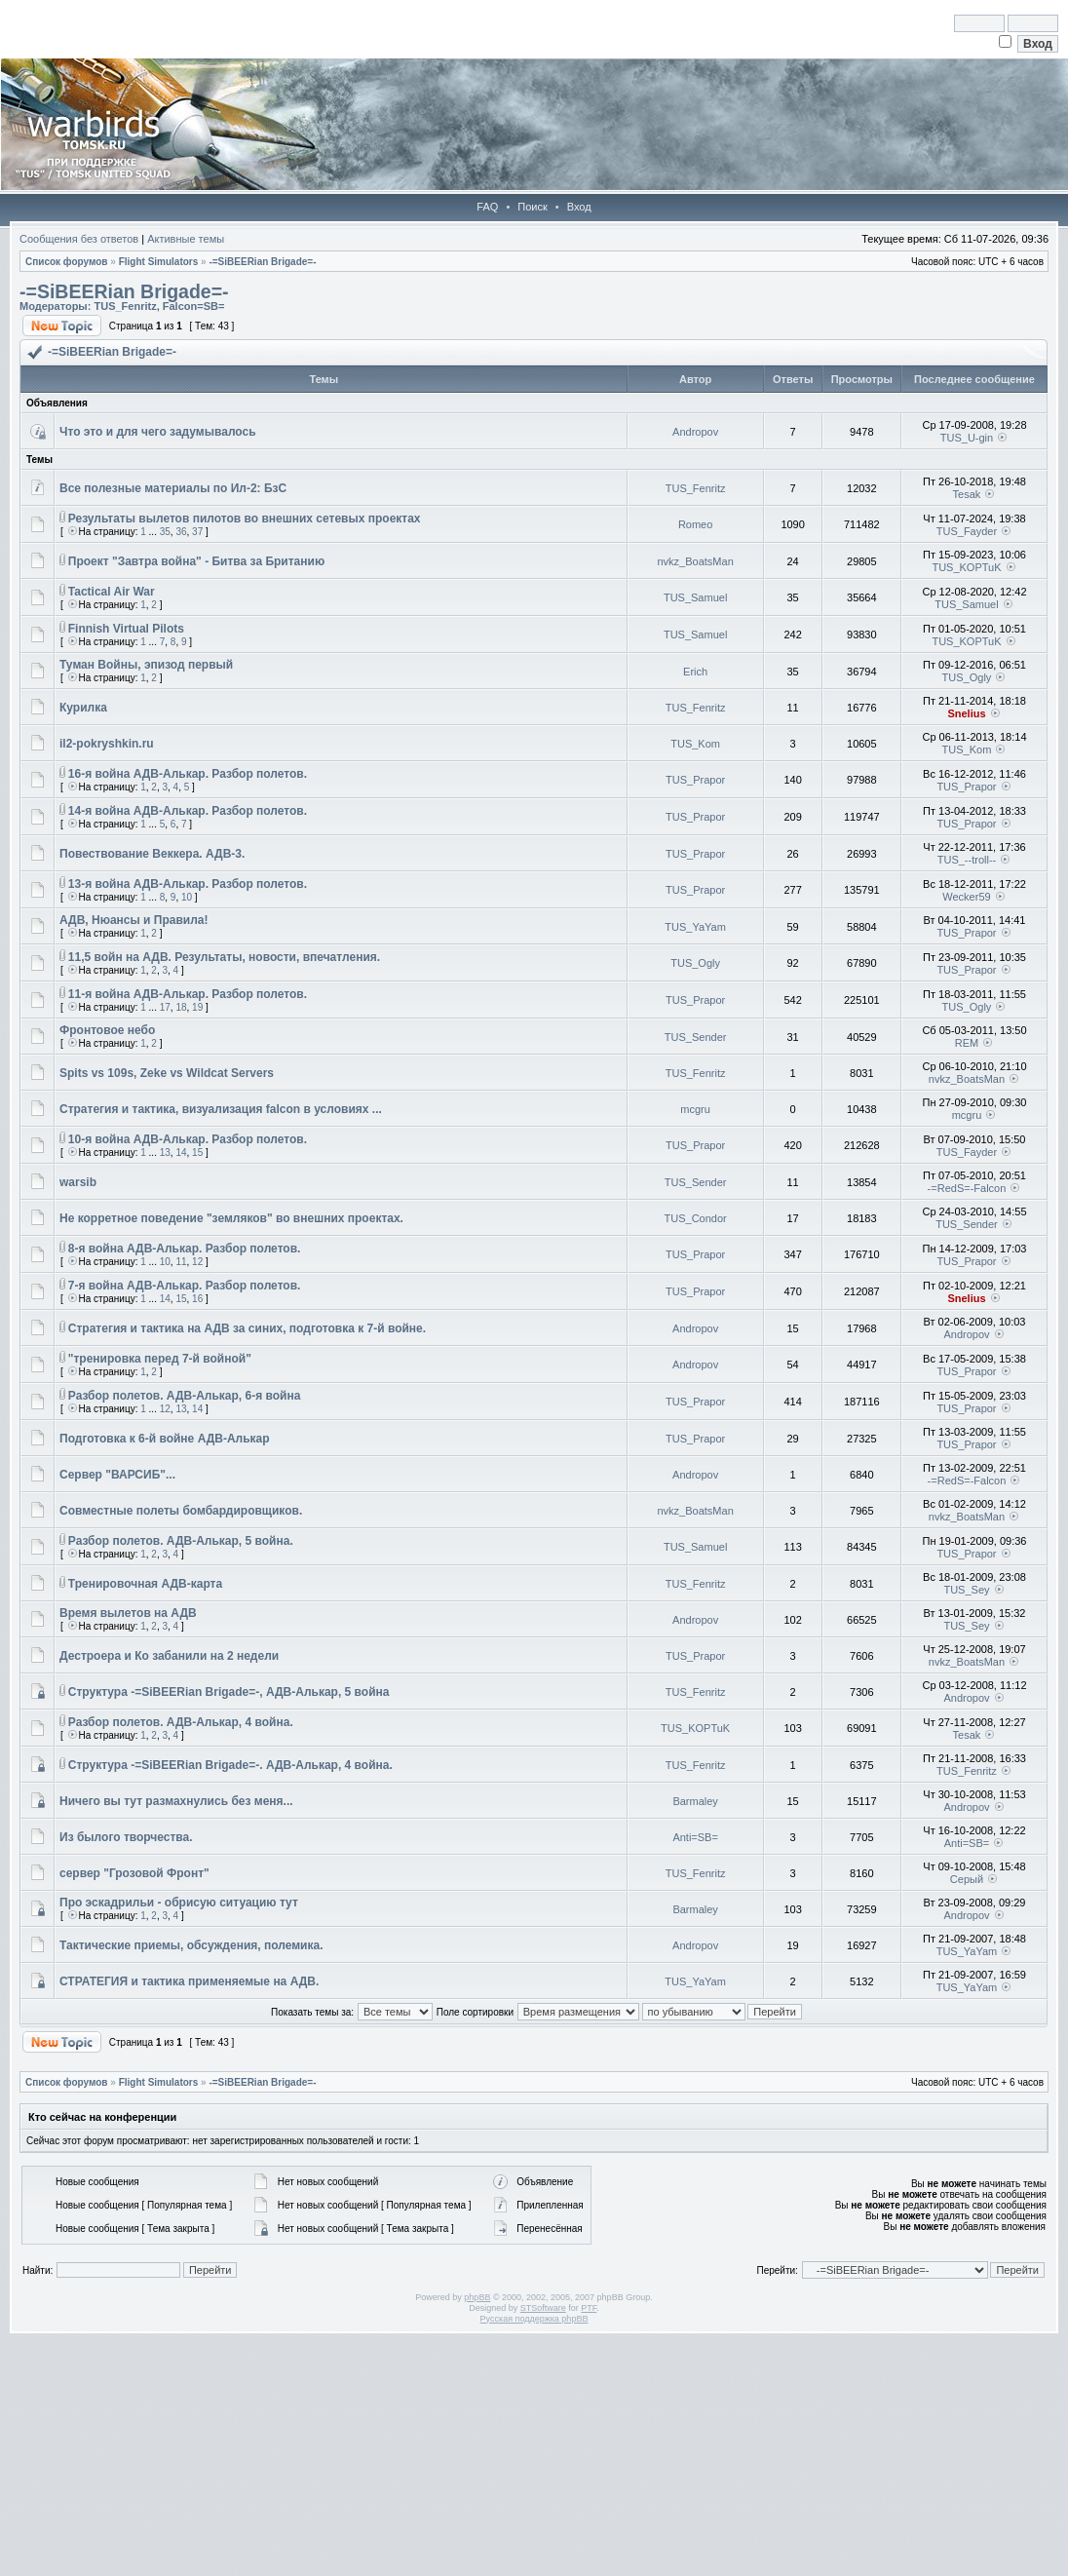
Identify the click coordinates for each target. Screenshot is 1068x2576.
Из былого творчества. (126, 1837)
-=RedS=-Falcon (967, 1188)
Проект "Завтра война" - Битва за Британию (196, 561)
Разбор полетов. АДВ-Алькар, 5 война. (180, 1541)
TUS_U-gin (966, 437)
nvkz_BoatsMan (695, 561)
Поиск (532, 206)
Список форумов (66, 261)
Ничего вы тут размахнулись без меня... (176, 1801)
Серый (966, 1879)
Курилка (83, 707)
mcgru (695, 1109)
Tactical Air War (111, 591)
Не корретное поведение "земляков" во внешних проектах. (231, 1218)
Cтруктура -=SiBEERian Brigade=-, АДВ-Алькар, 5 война (229, 1692)
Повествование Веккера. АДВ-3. (152, 854)
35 (165, 531)
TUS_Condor (696, 1218)
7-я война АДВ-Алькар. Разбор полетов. (184, 1285)
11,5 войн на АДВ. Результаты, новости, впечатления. (224, 957)
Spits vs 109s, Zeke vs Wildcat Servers (166, 1073)
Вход (579, 206)
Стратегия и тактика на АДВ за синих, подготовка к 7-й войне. (247, 1328)
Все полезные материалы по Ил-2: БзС (172, 488)
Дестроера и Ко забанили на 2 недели (169, 1656)
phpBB (477, 2297)
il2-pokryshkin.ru (106, 743)
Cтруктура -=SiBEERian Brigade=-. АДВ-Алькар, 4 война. (230, 1765)
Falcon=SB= (194, 306)
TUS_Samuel (695, 597)
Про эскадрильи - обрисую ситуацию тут (178, 1902)
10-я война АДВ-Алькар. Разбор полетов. (187, 1139)
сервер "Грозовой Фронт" (134, 1873)
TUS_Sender (696, 1037)
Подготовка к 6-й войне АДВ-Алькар (164, 1438)
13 (165, 1152)
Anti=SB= (694, 1837)
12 (197, 1261)
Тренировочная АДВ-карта (145, 1584)
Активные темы (185, 239)
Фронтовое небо (107, 1030)
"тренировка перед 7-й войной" (159, 1358)
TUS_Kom (695, 744)
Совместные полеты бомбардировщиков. (180, 1511)
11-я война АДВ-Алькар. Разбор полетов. (187, 994)
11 (180, 1261)
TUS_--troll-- (967, 859)
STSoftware (543, 2308)
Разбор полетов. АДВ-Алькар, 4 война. (180, 1722)
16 (197, 1298)
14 (180, 1152)
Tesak (967, 494)
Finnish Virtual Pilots (126, 628)
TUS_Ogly (967, 677)
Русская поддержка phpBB (534, 2319)
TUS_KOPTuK (966, 567)
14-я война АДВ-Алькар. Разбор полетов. (187, 811)
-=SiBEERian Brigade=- (262, 261)
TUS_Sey (966, 1590)
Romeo (695, 524)
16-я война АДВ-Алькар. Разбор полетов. (187, 774)
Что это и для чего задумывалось (157, 432)
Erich (695, 671)
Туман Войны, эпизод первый (146, 665)
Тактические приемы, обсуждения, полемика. (191, 1945)
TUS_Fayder (966, 531)
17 (165, 1007)
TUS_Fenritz (125, 306)
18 (180, 1007)
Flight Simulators (159, 261)
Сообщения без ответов (78, 239)
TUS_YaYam (695, 927)
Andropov (695, 432)
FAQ (487, 206)
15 (197, 1152)
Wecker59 (966, 897)
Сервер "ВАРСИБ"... (117, 1474)
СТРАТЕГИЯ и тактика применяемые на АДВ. (189, 1981)
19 (197, 1007)
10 (186, 897)
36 (180, 531)
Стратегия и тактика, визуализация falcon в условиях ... (220, 1109)
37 (197, 531)
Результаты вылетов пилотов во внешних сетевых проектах (244, 518)
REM (966, 1043)
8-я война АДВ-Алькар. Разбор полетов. (184, 1248)
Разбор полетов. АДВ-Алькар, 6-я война (184, 1396)
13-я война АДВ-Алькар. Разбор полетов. (187, 884)
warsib (77, 1182)
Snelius (966, 713)
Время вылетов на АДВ (128, 1613)
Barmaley (694, 1801)
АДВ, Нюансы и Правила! (133, 920)
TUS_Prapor (695, 780)
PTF (588, 2308)
